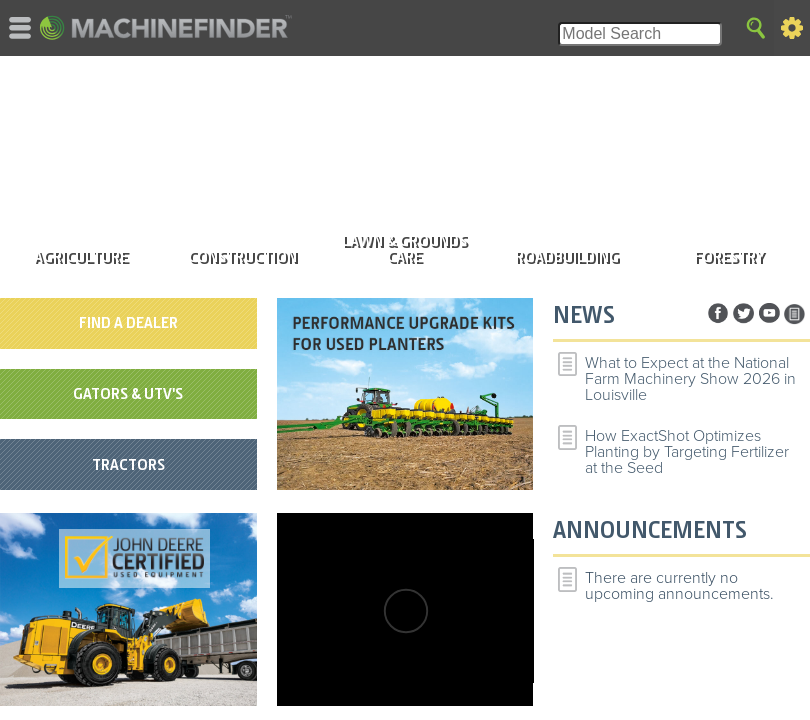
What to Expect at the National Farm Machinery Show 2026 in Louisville (690, 379)
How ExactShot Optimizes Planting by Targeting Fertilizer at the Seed (687, 452)
